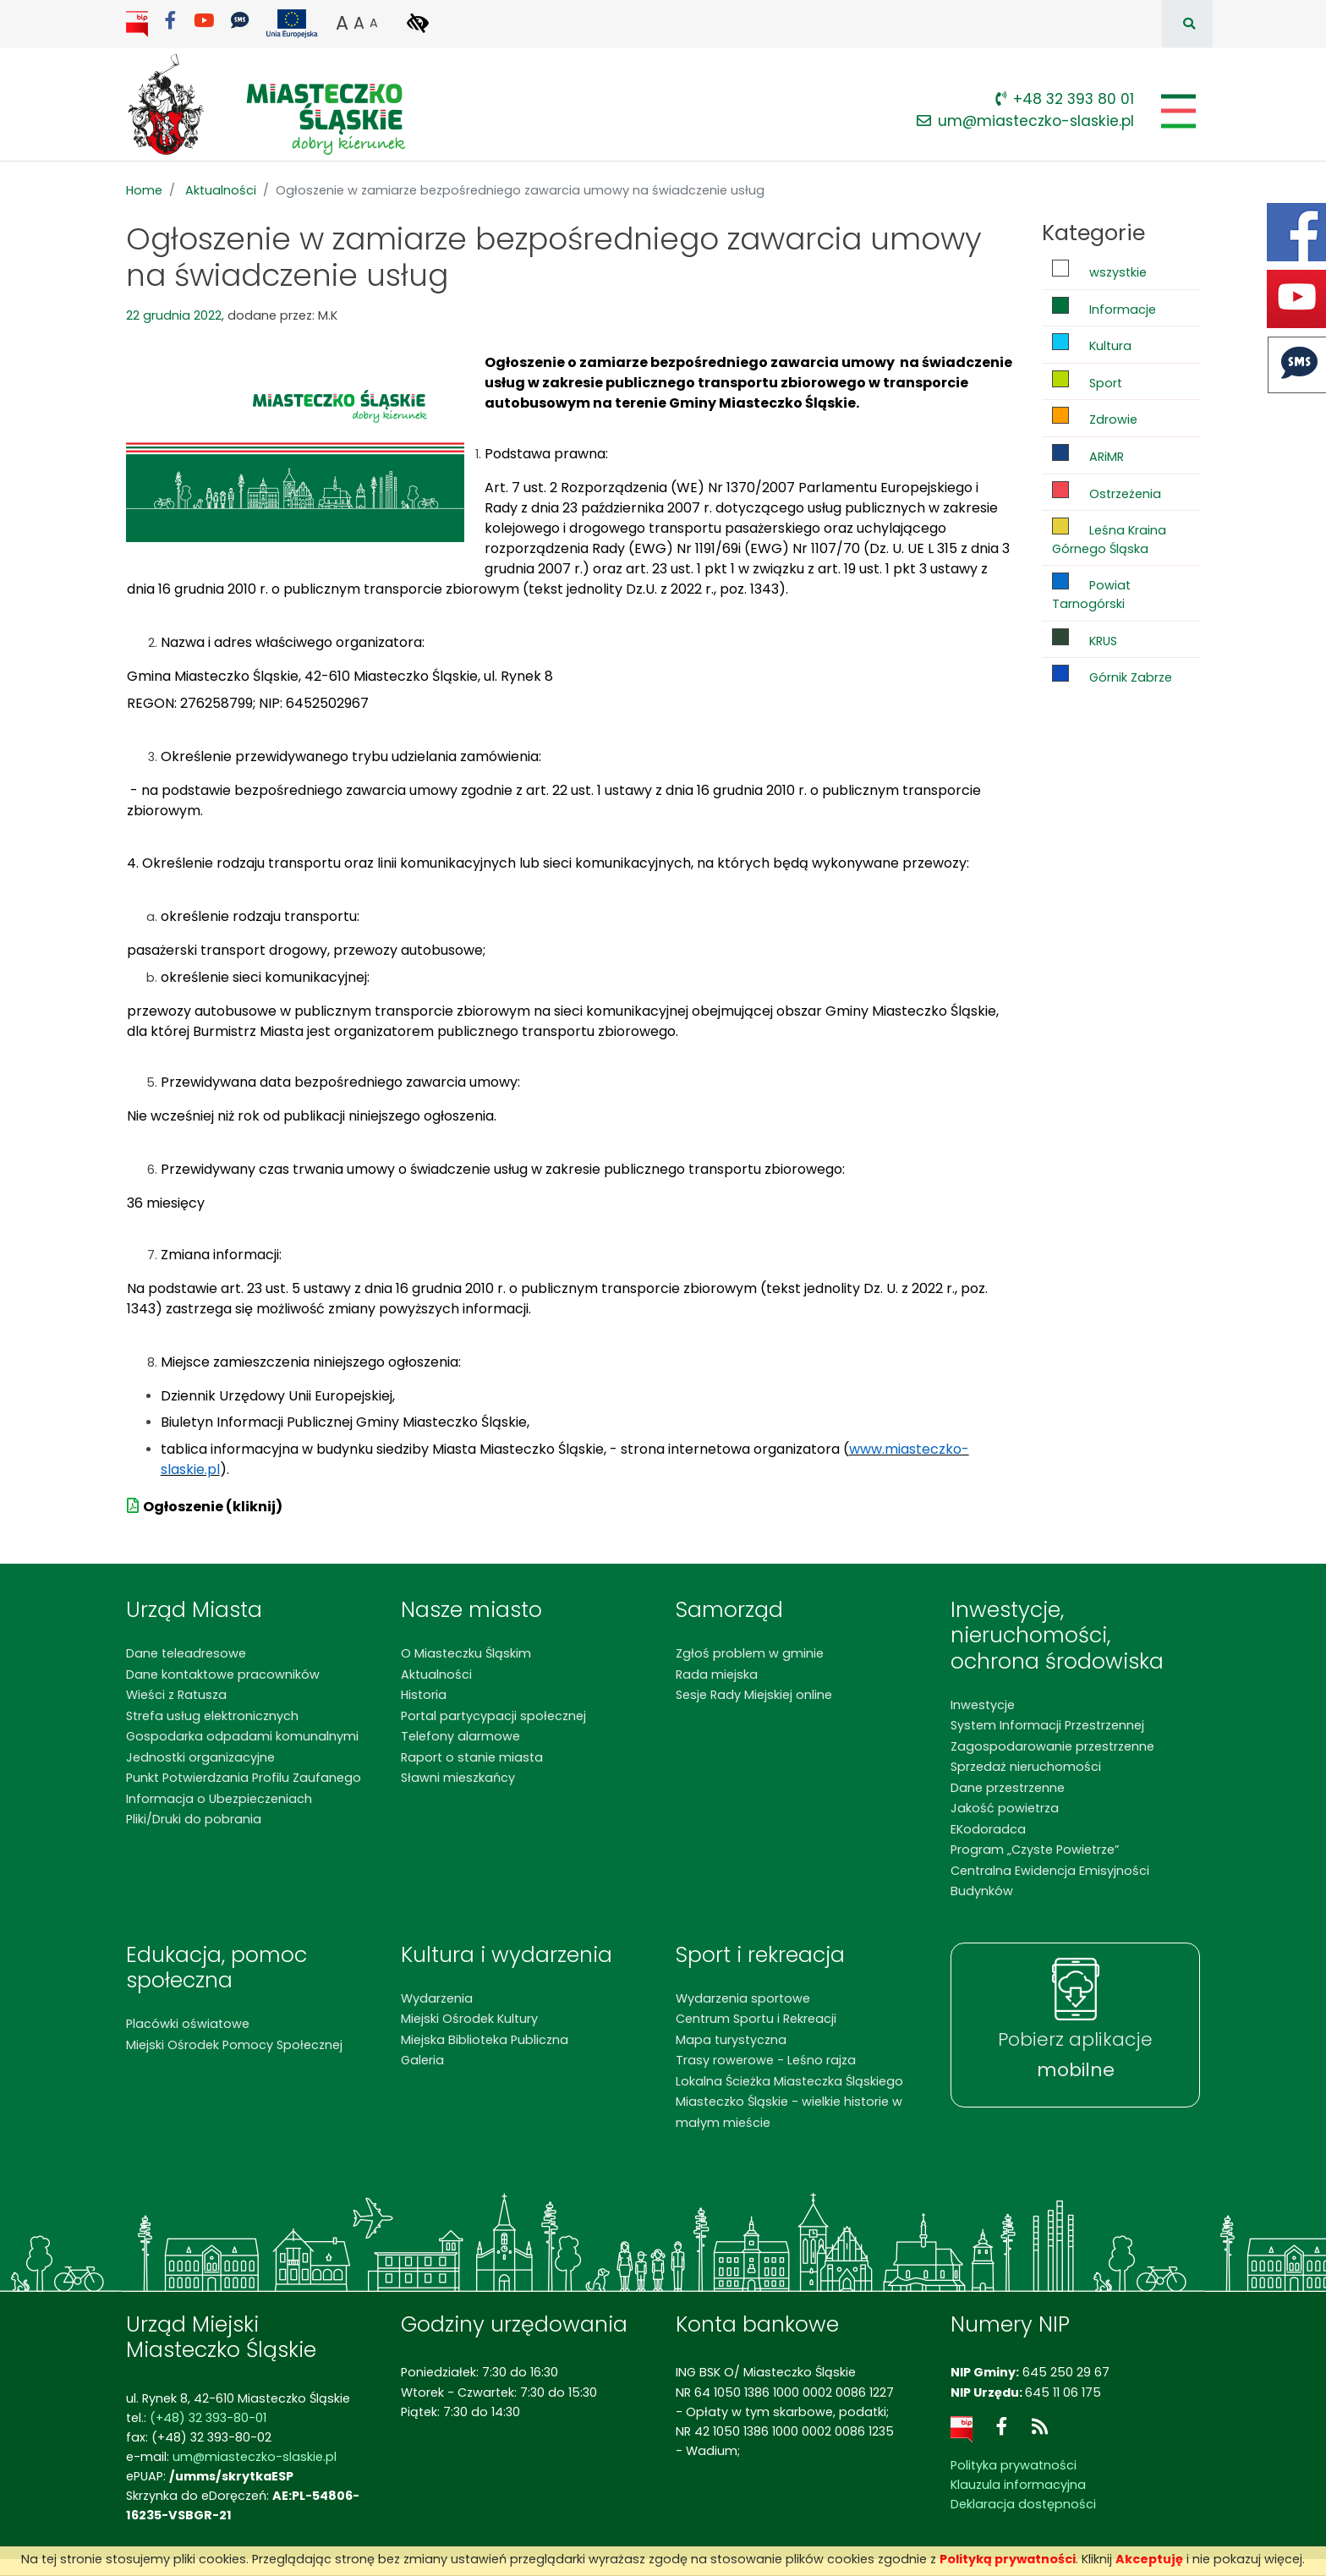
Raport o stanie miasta (472, 1757)
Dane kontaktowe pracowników (223, 1674)
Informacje (1104, 307)
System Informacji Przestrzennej (1047, 1725)
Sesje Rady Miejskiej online (754, 1694)
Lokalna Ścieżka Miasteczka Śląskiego (789, 2081)
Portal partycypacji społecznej (493, 1715)
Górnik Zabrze (1112, 675)
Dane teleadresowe (186, 1653)
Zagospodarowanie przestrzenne (1052, 1746)
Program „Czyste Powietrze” (1035, 1849)
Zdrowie (1094, 417)
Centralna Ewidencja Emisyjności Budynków (1050, 1880)
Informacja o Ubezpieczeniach (219, 1798)
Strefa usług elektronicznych (212, 1715)
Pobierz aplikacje (1075, 2055)
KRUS (1084, 638)
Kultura (1091, 343)
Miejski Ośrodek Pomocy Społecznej (234, 2044)
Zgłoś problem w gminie (750, 1653)
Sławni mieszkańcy (458, 1777)
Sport (1087, 381)
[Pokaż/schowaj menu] (1177, 111)
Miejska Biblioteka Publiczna (484, 2039)
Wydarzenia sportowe (743, 1998)
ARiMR (1088, 454)
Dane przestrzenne (1008, 1787)
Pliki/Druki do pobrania (193, 1819)
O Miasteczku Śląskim (466, 1653)
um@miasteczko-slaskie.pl (1025, 121)
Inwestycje (983, 1704)
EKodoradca (988, 1829)
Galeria (422, 2060)
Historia (424, 1694)
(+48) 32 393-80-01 (208, 2417)
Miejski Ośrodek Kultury (469, 2018)
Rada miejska (717, 1674)
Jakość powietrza (1005, 1808)
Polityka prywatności (1014, 2465)
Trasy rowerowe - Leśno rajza (766, 2060)
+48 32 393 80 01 (1064, 99)
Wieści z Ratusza (176, 1694)
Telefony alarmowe (460, 1736)
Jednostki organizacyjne (200, 1757)
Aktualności (220, 190)
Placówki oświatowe (187, 2023)
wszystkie (1099, 270)
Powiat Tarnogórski (1091, 592)
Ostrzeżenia (1106, 491)
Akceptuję (1149, 2559)
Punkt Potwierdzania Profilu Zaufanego (243, 1777)
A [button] (342, 22)
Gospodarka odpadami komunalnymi (242, 1736)
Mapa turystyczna (731, 2039)
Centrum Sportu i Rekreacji (756, 2018)
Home (144, 190)
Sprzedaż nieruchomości (1026, 1766)
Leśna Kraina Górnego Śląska (1109, 537)
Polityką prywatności (1008, 2559)
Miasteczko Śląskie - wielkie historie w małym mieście (789, 2111)
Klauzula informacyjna (1018, 2484)
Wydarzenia (437, 1998)
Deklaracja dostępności (1023, 2504)
